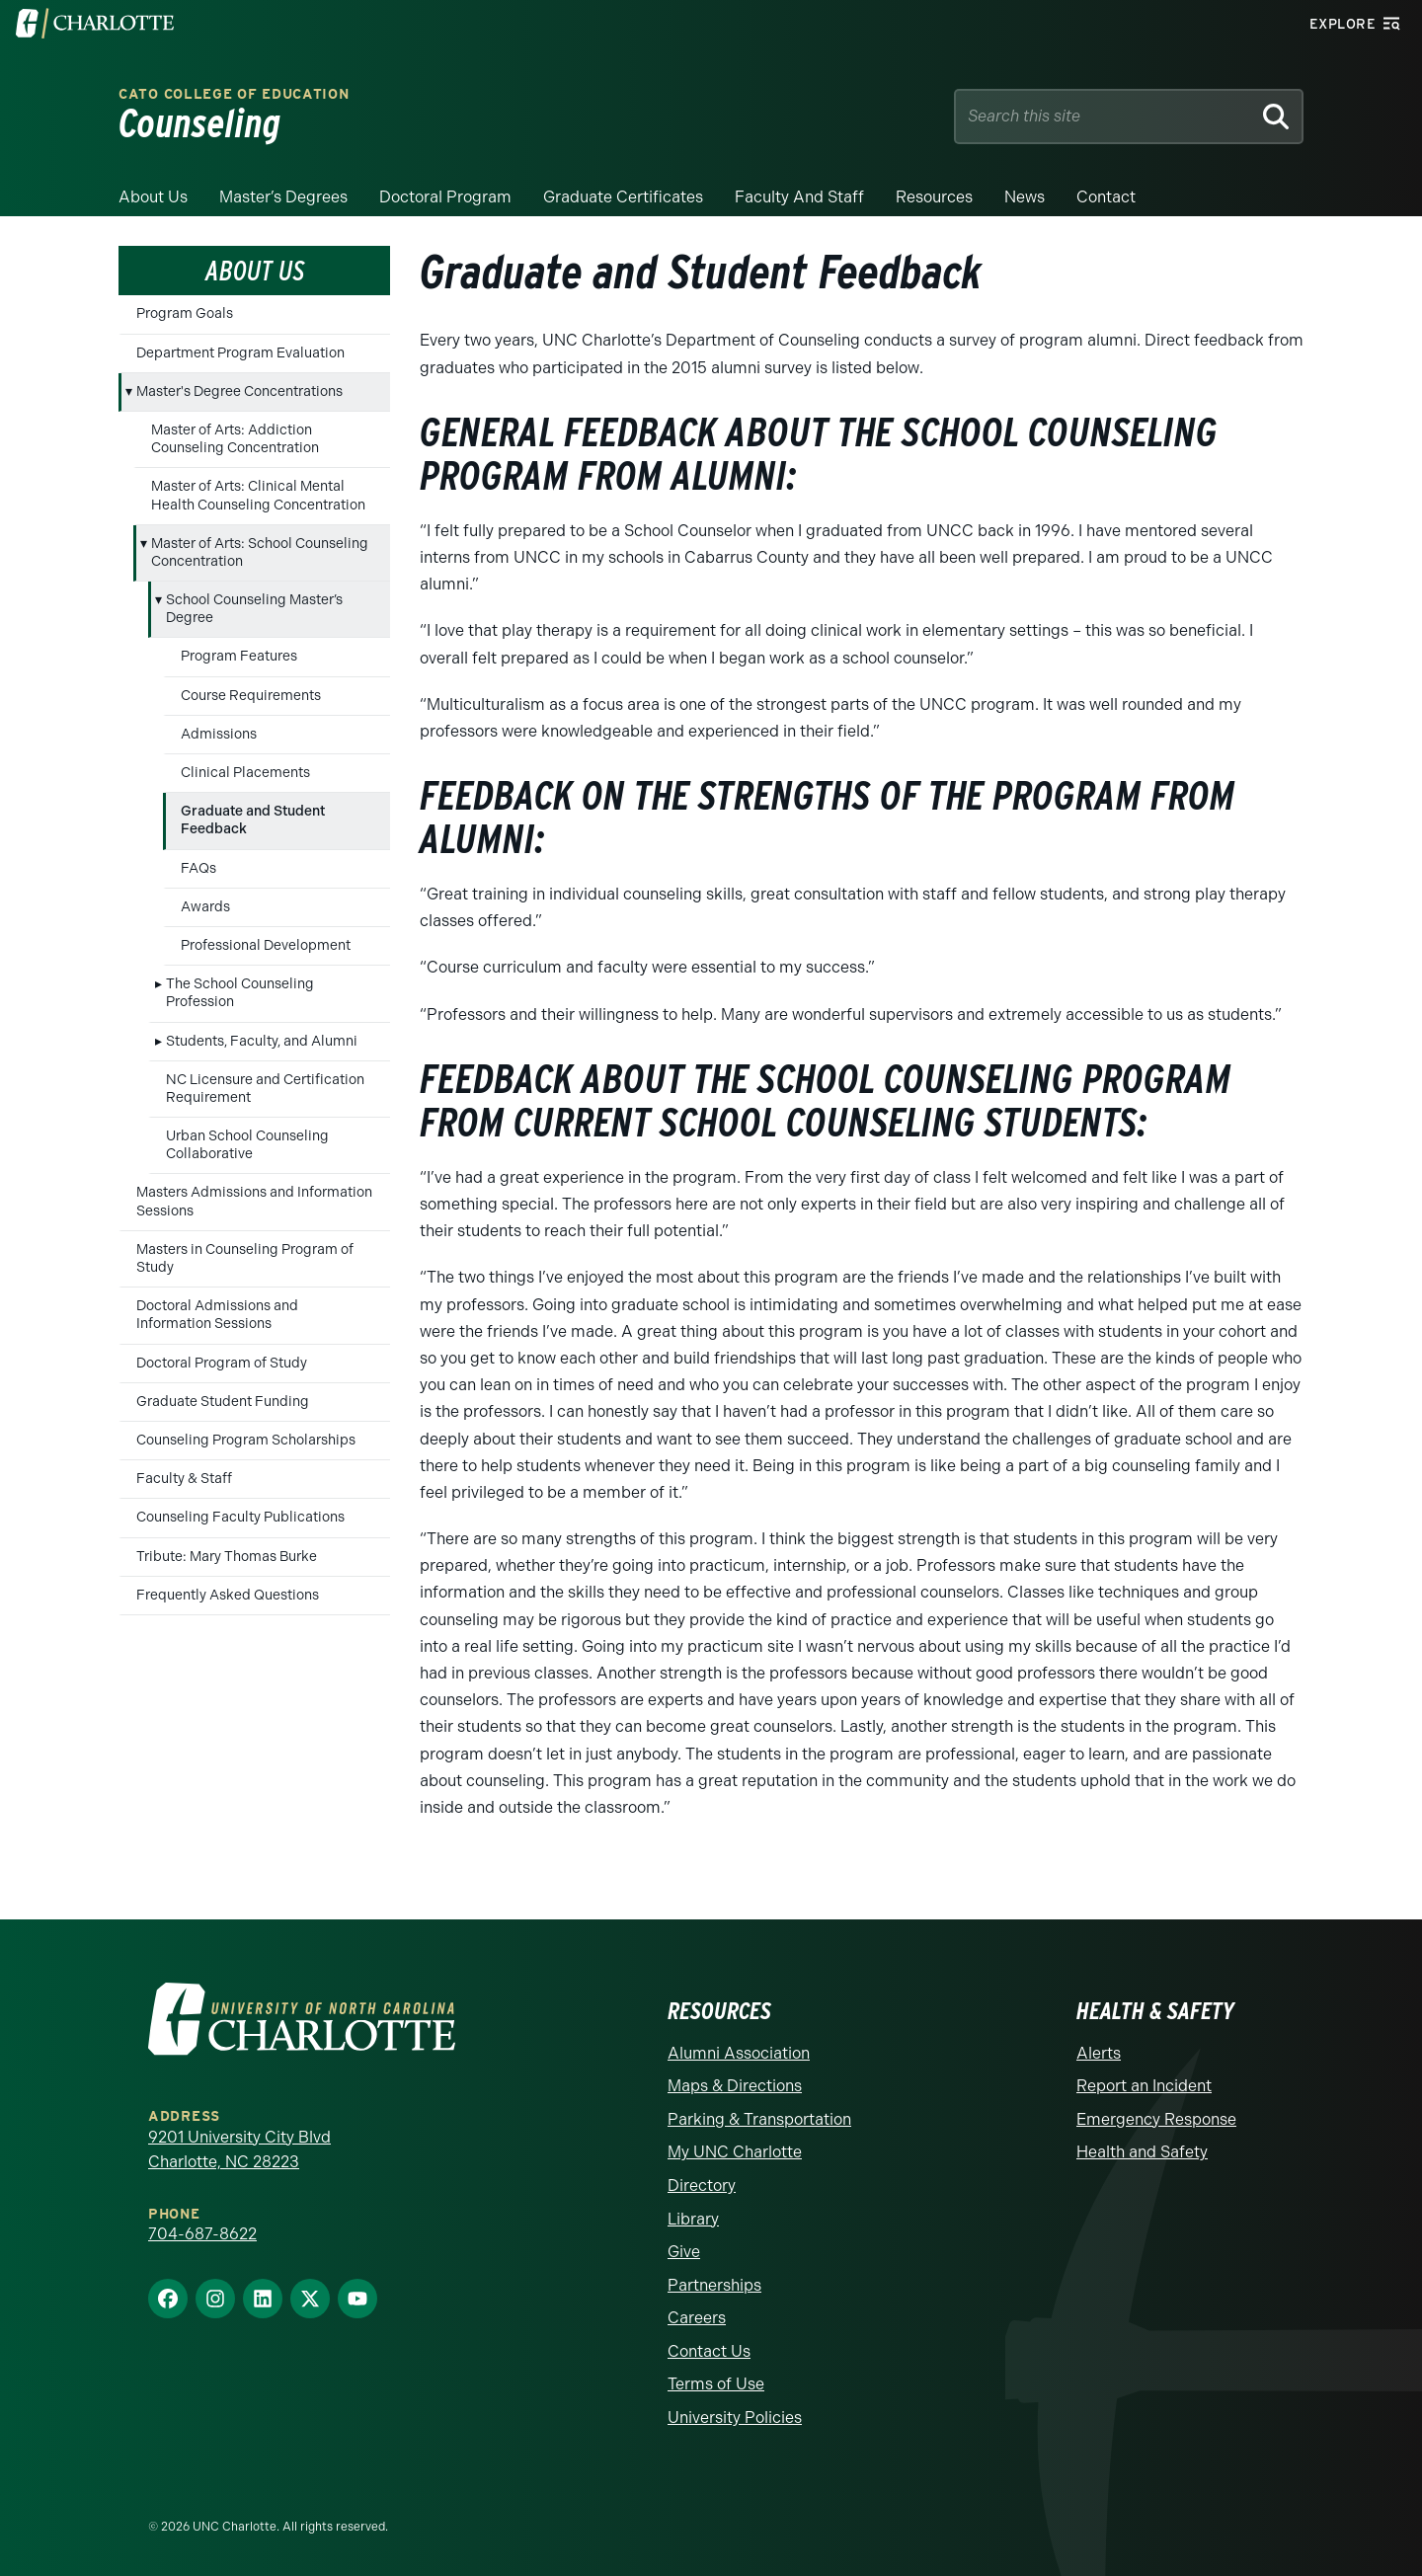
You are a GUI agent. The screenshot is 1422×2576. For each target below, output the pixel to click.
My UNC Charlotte (735, 2152)
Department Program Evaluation (240, 353)
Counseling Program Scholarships (246, 1440)
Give (684, 2251)
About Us (153, 197)
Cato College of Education (234, 94)
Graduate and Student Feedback (253, 820)
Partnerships (714, 2285)
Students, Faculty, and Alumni (261, 1041)
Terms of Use (716, 2384)
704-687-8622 (202, 2234)
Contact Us (709, 2351)
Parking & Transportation (759, 2119)
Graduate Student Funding (222, 1401)
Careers (697, 2317)
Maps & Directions (735, 2085)
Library (693, 2219)
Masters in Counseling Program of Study (245, 1258)
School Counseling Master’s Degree (254, 608)
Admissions (219, 734)
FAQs (198, 868)
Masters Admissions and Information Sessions (254, 1201)
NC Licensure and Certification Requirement (265, 1088)
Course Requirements (251, 695)
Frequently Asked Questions (227, 1595)
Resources (934, 197)
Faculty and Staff (799, 197)
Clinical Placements (245, 772)
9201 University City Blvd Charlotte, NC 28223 (239, 2150)
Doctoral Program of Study (221, 1363)
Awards (205, 906)
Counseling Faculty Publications (240, 1517)
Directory (702, 2185)
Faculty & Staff (184, 1478)
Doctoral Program (445, 197)
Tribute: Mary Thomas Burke (226, 1556)
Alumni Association (739, 2053)
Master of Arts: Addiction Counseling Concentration (235, 439)
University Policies (735, 2417)
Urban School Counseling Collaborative (247, 1145)
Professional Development (266, 945)
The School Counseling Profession (240, 993)
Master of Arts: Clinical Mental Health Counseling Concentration (258, 495)
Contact (1106, 197)
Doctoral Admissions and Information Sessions (217, 1314)
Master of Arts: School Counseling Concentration (259, 552)
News (1024, 197)
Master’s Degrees (283, 197)
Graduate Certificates (623, 197)
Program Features (239, 656)
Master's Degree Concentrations (239, 391)
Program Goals (184, 313)
